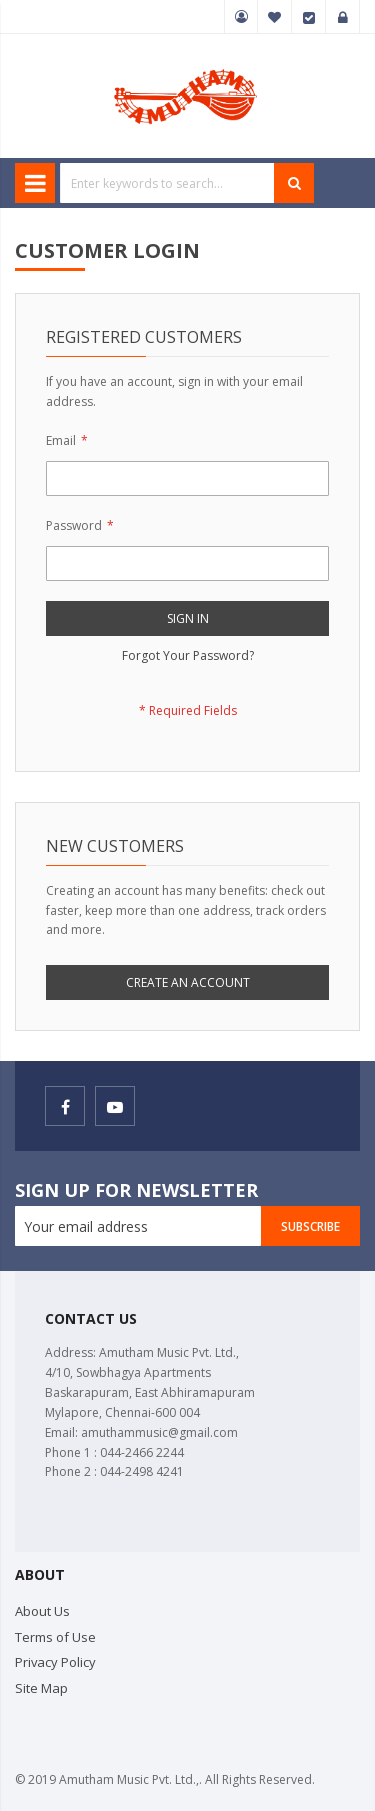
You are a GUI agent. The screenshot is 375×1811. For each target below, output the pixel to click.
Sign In (343, 17)
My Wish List (275, 17)
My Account (241, 17)
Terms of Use (55, 1637)
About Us (42, 1611)
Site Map (41, 1688)
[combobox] (167, 183)
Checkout (309, 17)
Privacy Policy (55, 1662)
